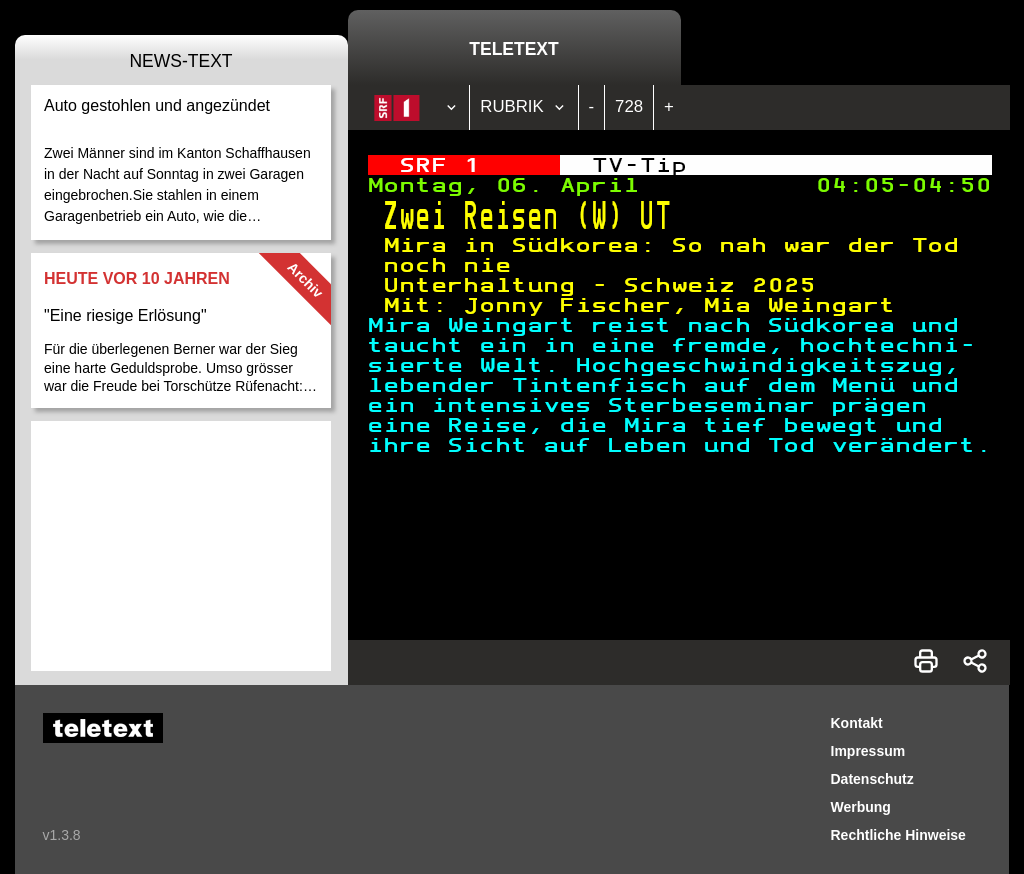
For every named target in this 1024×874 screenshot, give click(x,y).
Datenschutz (872, 779)
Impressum (868, 751)
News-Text (180, 61)
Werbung (861, 807)
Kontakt (857, 723)
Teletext (513, 49)
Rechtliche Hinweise (898, 835)
